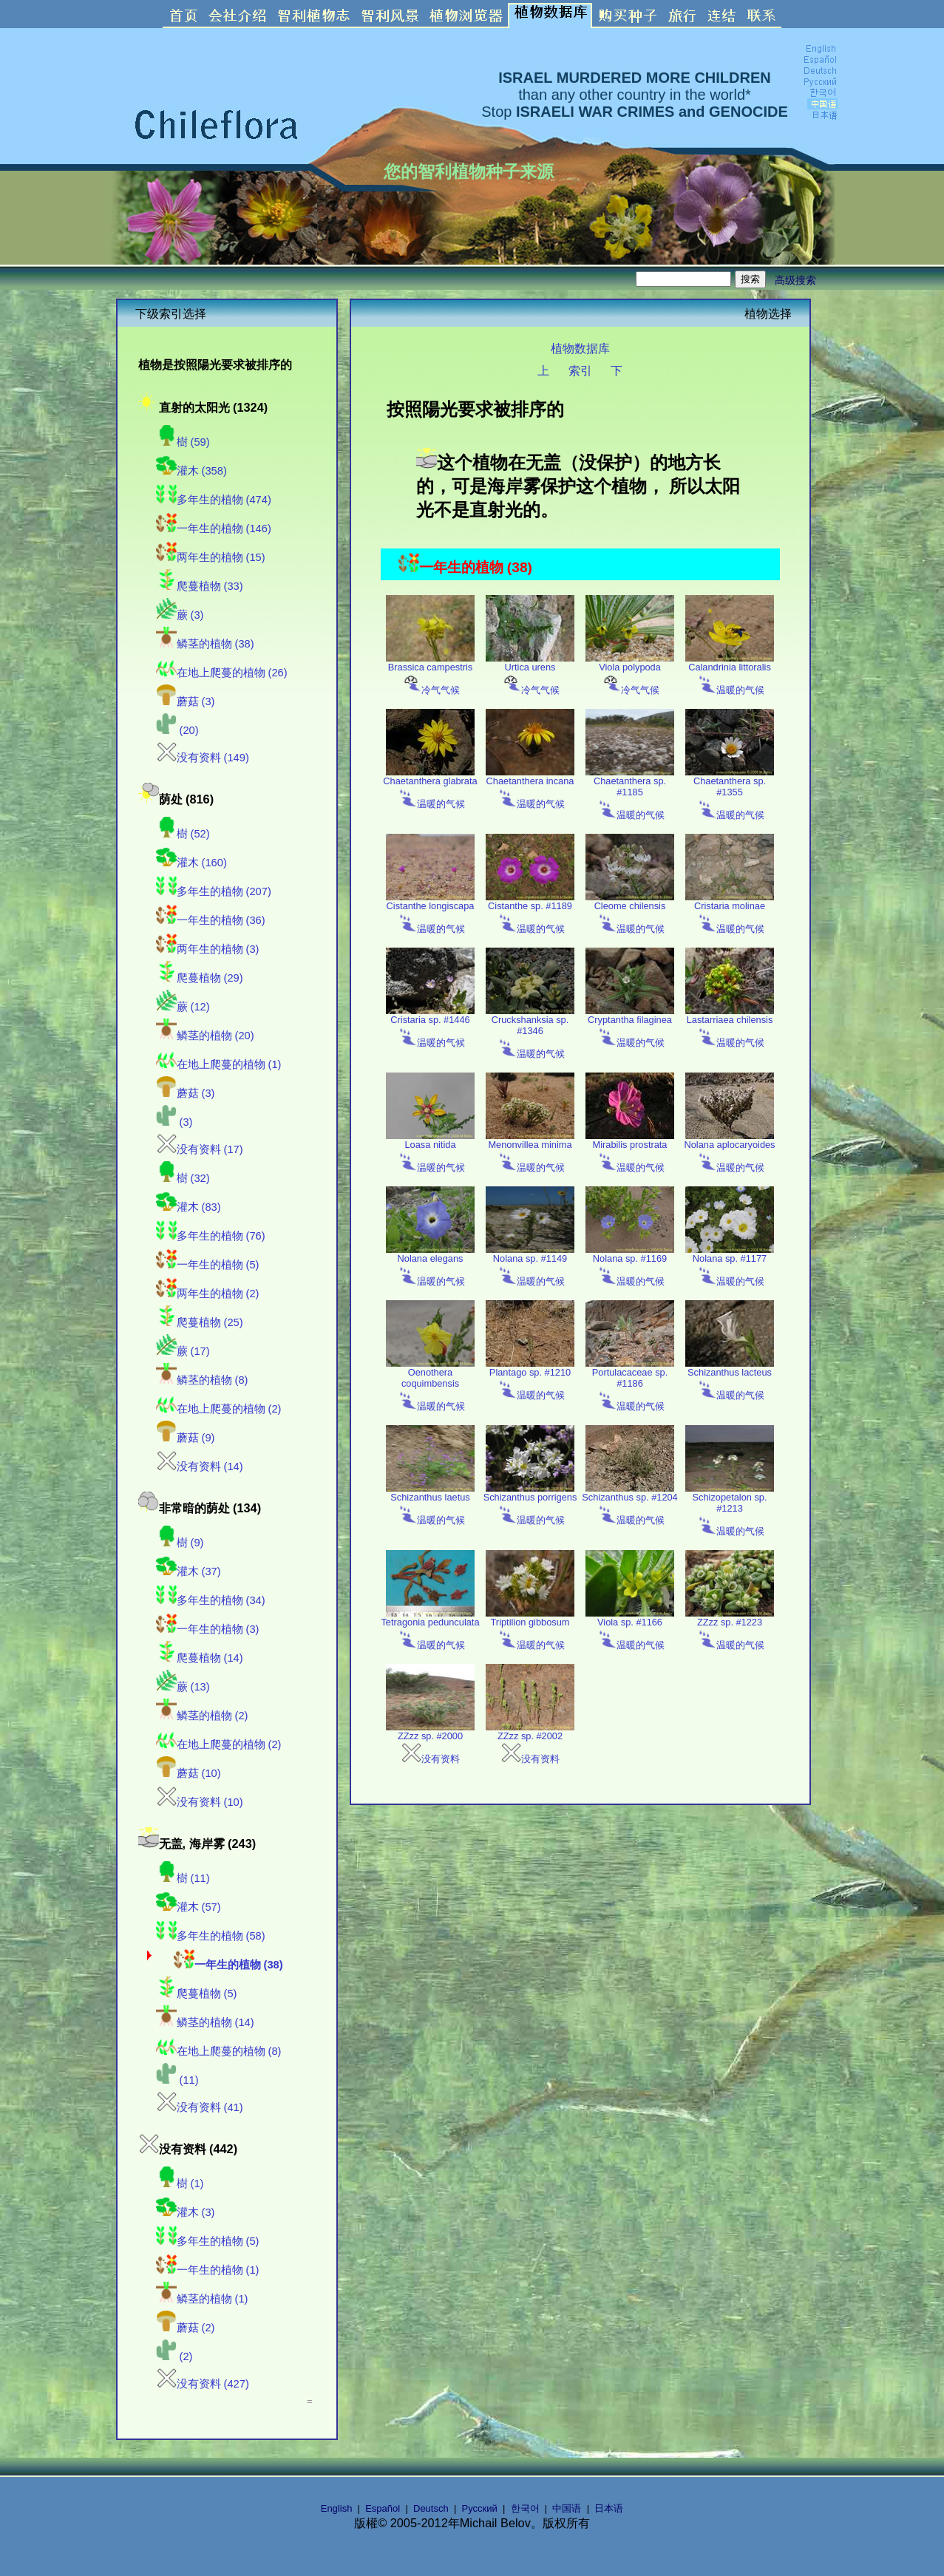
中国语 (566, 2508)
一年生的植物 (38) (228, 1965)
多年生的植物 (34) (210, 1600)
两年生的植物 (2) (207, 1293)
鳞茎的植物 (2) (202, 1716)
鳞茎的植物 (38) (205, 644)
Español (382, 2508)
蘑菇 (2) (185, 2328)
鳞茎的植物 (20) (205, 1035)
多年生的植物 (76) (210, 1236)
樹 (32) (183, 1178)
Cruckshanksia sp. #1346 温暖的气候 (530, 1032)
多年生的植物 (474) (213, 500)
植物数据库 (580, 348)
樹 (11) (183, 1878)
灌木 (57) (188, 1907)
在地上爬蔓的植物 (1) (219, 1064)
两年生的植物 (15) (210, 557)
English (337, 2508)
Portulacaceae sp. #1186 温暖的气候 (629, 1385)
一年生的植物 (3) (207, 1629)
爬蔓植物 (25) (199, 1322)
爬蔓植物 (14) (199, 1658)
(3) (174, 1122)
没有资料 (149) (202, 758)
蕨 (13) (183, 1687)
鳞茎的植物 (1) (202, 2299)
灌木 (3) (185, 2212)
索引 (580, 370)
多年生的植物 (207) (213, 891)
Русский (480, 2508)
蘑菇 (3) (185, 701)
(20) (177, 730)
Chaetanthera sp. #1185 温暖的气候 (629, 793)
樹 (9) (180, 1543)
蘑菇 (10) (188, 1773)
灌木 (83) (188, 1207)
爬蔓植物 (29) (199, 978)
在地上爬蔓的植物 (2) (219, 1409)
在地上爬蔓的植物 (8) (219, 2051)
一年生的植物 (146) (213, 528)
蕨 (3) (180, 615)
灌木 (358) (191, 471)
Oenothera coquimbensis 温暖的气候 (430, 1385)
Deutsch (431, 2508)
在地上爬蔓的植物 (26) (222, 673)
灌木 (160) (191, 863)
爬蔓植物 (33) (199, 586)
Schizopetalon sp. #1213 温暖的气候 (729, 1510)
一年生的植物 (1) (207, 2270)
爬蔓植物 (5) (196, 1993)
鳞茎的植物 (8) (202, 1380)
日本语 (608, 2508)
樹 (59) (183, 442)
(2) (174, 2356)
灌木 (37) (188, 1571)
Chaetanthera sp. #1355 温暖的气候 (729, 793)
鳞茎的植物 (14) (205, 2022)
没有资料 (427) (202, 2384)
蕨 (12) (183, 1007)
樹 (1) (180, 2183)
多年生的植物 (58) (210, 1936)
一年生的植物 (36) (210, 920)
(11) (177, 2080)
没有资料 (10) (199, 1802)
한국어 (525, 2508)
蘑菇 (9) (185, 1438)
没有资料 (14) (199, 1466)
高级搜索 (795, 280)
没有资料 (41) (199, 2107)
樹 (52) (183, 834)
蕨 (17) (183, 1351)
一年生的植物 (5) (207, 1265)
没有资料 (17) (199, 1149)
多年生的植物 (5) (207, 2241)
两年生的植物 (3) (207, 949)
